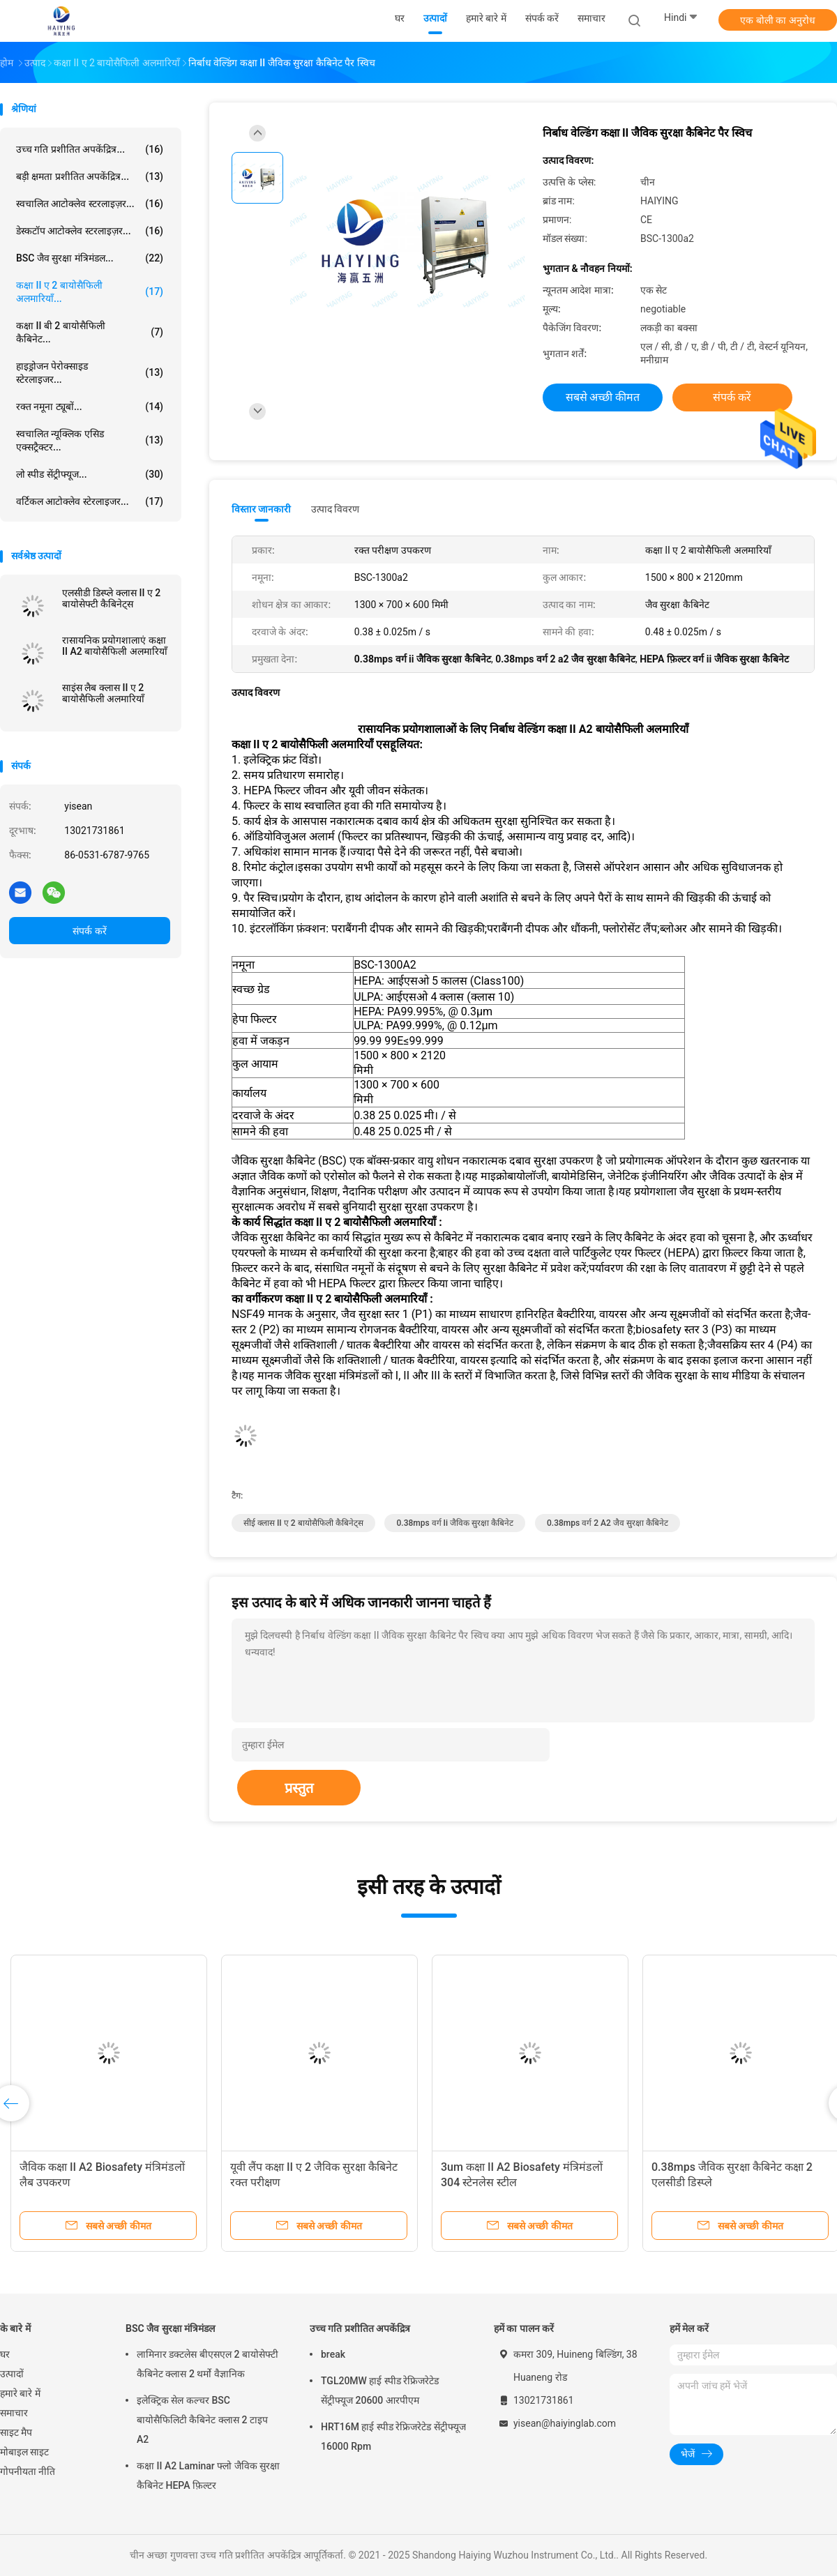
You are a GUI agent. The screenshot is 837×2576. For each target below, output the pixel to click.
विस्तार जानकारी (262, 509)
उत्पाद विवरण (335, 509)
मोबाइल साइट (24, 2451)
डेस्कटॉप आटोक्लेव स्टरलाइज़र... (89, 231)
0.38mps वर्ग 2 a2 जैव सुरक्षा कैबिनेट (607, 1523)
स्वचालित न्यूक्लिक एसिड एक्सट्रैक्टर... (89, 440)
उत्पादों (12, 2373)
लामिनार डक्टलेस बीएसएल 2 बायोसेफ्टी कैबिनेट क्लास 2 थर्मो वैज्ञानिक (207, 2364)
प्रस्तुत (299, 1788)
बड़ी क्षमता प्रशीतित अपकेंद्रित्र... (89, 176)
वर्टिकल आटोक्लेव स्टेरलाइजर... (89, 501)
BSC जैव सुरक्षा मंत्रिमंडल (170, 2328)
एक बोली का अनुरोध (777, 20)
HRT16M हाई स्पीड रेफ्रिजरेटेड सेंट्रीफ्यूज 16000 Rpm (393, 2436)
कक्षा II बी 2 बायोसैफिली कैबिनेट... (89, 332)
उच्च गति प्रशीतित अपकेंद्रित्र (360, 2328)
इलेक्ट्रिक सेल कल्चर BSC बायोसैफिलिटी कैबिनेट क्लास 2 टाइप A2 (202, 2420)
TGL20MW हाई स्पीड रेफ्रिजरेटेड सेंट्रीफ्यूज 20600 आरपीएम (380, 2390)
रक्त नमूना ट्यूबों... (89, 407)
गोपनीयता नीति (27, 2471)
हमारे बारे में (20, 2393)
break (333, 2354)
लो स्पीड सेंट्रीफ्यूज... (89, 474)
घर (5, 2354)
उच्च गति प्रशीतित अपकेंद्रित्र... (89, 149)
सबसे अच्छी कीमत (603, 397)
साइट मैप (16, 2432)
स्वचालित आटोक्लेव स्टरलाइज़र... (89, 204)
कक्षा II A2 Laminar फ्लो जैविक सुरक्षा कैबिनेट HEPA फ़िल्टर (208, 2475)
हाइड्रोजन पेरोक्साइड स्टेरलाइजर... (89, 373)
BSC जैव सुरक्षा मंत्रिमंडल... (89, 258)
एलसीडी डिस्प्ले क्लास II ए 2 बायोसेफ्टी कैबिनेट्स (111, 598)
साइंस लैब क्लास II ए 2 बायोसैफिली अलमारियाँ (103, 693)
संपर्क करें (89, 931)
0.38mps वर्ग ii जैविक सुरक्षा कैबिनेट (454, 1523)
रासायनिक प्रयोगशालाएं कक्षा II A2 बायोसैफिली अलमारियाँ (114, 646)
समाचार (14, 2412)
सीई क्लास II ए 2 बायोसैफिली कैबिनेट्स (303, 1523)
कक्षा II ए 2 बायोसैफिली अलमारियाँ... (89, 292)
